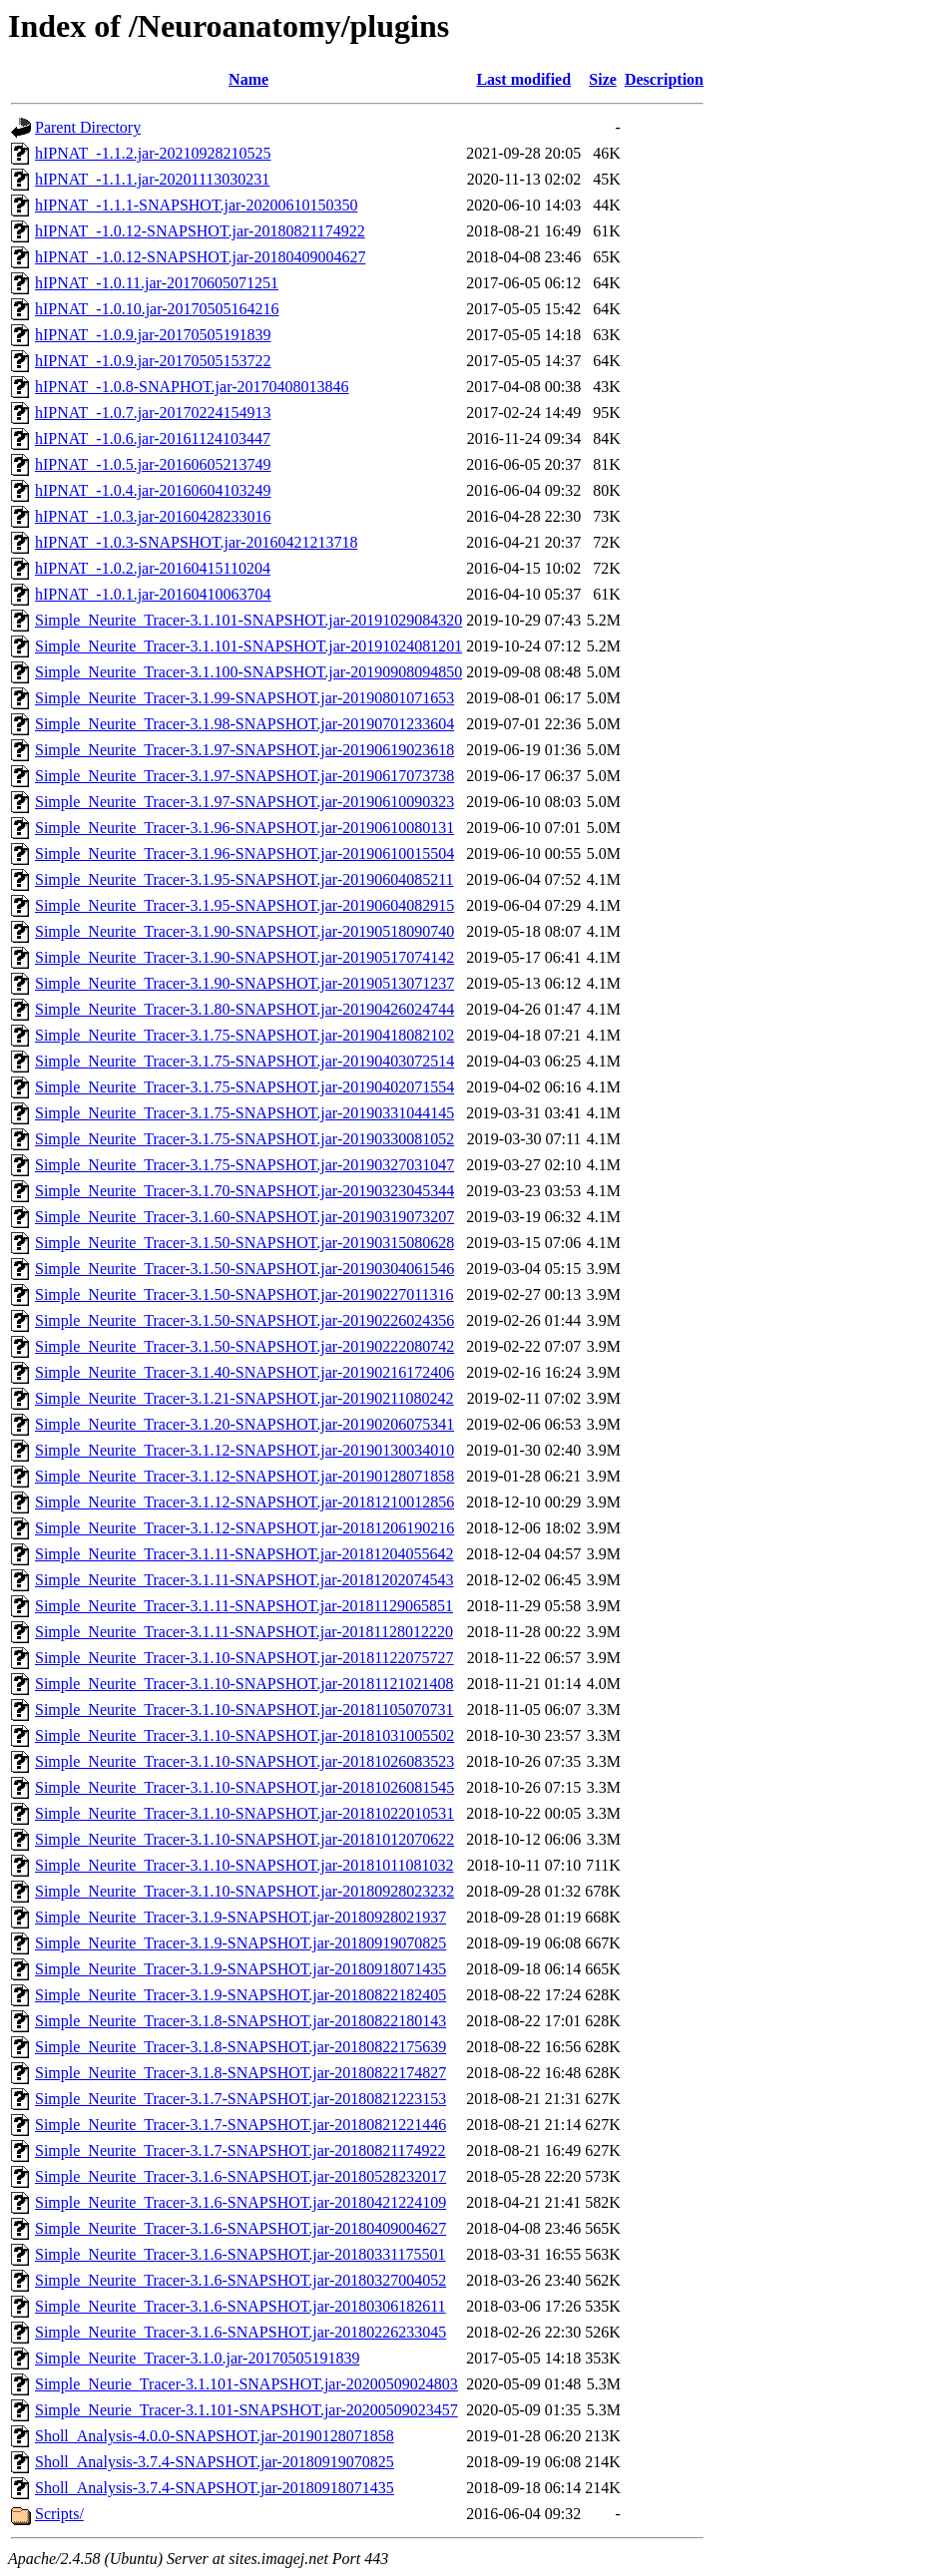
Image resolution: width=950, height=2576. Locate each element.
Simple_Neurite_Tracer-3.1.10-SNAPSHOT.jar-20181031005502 (244, 1735)
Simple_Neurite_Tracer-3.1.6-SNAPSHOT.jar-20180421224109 (240, 2202)
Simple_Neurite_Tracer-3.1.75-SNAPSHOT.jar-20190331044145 (244, 1112)
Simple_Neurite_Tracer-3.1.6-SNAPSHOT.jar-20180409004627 (240, 2228)
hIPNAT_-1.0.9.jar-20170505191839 (153, 334)
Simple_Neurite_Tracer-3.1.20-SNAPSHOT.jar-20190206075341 (244, 1424)
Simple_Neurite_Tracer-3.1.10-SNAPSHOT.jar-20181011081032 (244, 1865)
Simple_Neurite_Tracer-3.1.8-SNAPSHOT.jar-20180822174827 (240, 2072)
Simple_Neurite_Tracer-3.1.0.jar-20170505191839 (197, 2358)
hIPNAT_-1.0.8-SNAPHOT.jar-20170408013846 (191, 386)
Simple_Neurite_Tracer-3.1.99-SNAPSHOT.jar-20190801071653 (244, 697)
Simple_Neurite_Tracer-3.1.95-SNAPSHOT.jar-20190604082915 (244, 905)
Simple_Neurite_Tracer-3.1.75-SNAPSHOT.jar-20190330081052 (244, 1138)
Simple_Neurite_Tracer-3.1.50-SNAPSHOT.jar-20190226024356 (244, 1320)
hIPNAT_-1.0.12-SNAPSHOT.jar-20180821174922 (200, 230)
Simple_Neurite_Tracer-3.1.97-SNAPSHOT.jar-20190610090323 (244, 801)
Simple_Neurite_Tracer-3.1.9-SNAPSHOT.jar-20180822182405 (240, 1994)
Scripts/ (59, 2513)
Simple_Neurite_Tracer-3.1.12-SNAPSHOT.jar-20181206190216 (244, 1527)
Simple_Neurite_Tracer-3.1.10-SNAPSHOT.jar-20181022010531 (244, 1813)
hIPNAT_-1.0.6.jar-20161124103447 (152, 438)
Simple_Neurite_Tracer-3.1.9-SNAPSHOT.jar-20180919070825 (240, 1942)
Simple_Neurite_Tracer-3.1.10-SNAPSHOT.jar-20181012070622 (244, 1839)
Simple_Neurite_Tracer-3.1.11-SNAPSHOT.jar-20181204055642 (244, 1553)
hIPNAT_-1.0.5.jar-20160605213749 (153, 464)
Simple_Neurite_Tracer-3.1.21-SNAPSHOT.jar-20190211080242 (244, 1398)
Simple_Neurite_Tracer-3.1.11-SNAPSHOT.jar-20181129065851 (244, 1605)
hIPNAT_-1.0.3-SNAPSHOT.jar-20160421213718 (196, 542)
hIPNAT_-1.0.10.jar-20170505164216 (157, 308)
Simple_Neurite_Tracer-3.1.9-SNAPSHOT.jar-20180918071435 (240, 1968)
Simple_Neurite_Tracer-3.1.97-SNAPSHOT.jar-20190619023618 (244, 749)
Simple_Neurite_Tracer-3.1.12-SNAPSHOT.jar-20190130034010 (244, 1450)
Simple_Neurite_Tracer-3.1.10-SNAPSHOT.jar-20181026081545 (244, 1787)
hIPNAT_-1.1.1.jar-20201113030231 (152, 179)
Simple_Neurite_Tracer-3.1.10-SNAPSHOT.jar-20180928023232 (244, 1891)
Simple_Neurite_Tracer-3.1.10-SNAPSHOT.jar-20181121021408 (244, 1683)
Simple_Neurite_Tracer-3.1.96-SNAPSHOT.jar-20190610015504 (244, 853)
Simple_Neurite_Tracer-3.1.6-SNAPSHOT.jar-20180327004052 (240, 2280)
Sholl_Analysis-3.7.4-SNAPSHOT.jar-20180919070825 (214, 2461)
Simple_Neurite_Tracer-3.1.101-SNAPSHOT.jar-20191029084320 (248, 620)
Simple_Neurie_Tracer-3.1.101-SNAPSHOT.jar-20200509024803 (246, 2383)
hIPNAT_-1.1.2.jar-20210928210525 (153, 153)
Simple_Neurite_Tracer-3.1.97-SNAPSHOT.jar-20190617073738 (244, 775)
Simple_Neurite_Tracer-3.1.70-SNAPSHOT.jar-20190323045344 (244, 1190)
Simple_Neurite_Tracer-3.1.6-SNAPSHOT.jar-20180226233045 (240, 2332)
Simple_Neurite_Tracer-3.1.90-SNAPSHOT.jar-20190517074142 (244, 957)
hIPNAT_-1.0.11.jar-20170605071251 (156, 282)
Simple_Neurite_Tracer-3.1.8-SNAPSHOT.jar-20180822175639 (240, 2046)
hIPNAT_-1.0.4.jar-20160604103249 (153, 490)
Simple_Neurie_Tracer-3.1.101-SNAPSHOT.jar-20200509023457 (246, 2409)
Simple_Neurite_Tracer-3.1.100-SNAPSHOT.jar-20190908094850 (248, 671)
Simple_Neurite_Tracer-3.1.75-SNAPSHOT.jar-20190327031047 (244, 1164)
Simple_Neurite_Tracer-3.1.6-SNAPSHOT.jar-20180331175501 (240, 2254)
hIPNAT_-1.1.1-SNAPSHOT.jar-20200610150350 (196, 205)
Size (603, 79)
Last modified (523, 79)
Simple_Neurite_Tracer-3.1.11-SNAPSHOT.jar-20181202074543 (244, 1579)
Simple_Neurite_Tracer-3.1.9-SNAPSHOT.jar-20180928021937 (240, 1917)
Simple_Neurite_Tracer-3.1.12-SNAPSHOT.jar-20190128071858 (244, 1476)
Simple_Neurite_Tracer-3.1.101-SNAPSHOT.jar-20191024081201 (248, 646)
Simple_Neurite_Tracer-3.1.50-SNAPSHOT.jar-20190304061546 (244, 1268)
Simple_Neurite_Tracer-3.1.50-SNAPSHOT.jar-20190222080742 (244, 1346)
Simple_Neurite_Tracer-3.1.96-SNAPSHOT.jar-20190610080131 (244, 827)
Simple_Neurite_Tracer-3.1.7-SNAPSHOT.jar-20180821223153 (240, 2098)
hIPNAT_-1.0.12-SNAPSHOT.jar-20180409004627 (200, 256)
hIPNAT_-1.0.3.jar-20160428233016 (153, 516)
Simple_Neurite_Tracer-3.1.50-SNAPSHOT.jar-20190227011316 (244, 1294)
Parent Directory (88, 127)
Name (248, 79)
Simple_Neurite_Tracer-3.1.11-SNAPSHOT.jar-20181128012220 (244, 1631)
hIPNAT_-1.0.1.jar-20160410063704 (153, 594)
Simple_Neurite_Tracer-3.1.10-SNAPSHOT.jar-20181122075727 (244, 1657)
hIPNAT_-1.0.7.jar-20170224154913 (153, 412)
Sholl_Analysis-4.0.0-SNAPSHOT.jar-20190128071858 (214, 2435)
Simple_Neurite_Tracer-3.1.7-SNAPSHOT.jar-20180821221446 (240, 2124)
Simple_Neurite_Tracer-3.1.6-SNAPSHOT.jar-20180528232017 (240, 2176)
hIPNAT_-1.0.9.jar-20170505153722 (153, 360)
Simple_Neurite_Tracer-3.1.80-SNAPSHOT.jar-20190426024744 (244, 1009)
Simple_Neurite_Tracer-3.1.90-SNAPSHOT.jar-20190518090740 (244, 931)
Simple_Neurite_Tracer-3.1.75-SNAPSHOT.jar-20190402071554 (244, 1086)
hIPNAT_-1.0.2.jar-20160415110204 (152, 568)
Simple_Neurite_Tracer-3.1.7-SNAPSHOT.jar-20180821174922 (240, 2150)
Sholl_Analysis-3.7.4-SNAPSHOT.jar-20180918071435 (214, 2487)
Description (664, 79)
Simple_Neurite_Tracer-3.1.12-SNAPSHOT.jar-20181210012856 (244, 1502)
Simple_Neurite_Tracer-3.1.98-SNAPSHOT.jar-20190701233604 (244, 723)
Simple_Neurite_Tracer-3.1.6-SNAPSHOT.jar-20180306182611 (240, 2306)
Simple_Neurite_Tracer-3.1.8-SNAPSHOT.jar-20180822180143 (240, 2020)
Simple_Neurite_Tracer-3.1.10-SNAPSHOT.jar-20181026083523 (244, 1761)
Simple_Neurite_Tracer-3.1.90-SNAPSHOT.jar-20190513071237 (244, 983)
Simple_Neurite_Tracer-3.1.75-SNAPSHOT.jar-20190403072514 (244, 1061)
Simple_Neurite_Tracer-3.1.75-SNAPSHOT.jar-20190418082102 (244, 1035)
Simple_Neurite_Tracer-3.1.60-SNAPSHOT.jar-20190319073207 (244, 1216)
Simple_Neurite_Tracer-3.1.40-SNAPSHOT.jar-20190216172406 (244, 1372)
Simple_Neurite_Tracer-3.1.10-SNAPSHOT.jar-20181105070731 (244, 1709)
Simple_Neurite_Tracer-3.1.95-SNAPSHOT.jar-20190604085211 (244, 879)
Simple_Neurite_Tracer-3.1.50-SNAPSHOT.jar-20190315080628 (244, 1242)
